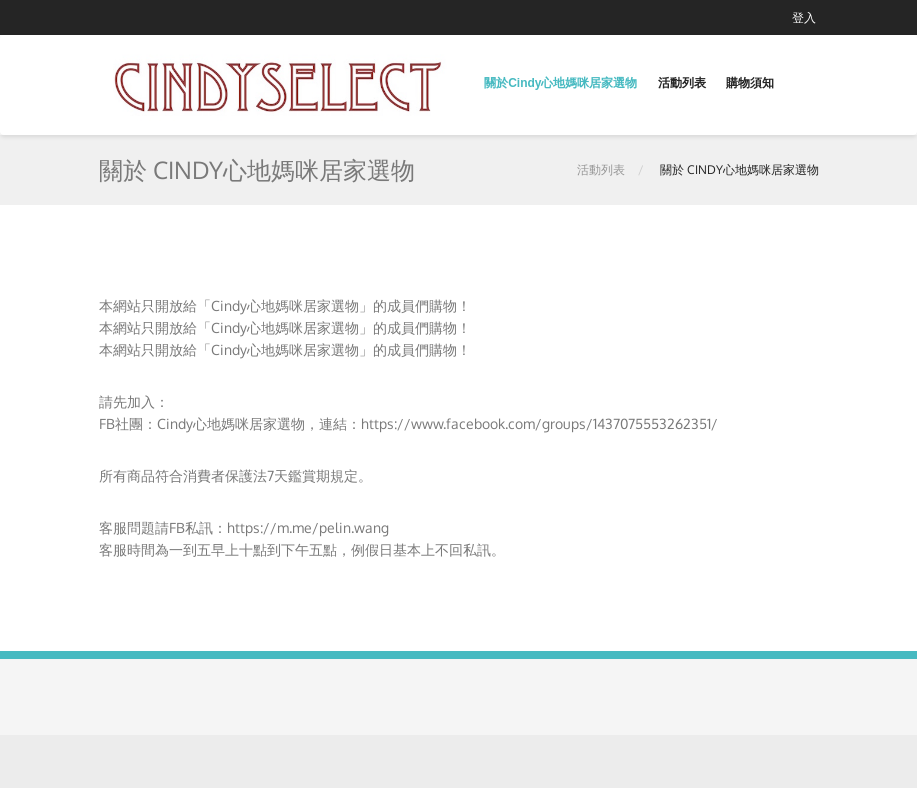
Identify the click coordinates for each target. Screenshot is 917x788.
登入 (804, 17)
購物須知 (750, 83)
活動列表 (682, 83)
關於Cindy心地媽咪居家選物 (560, 83)
